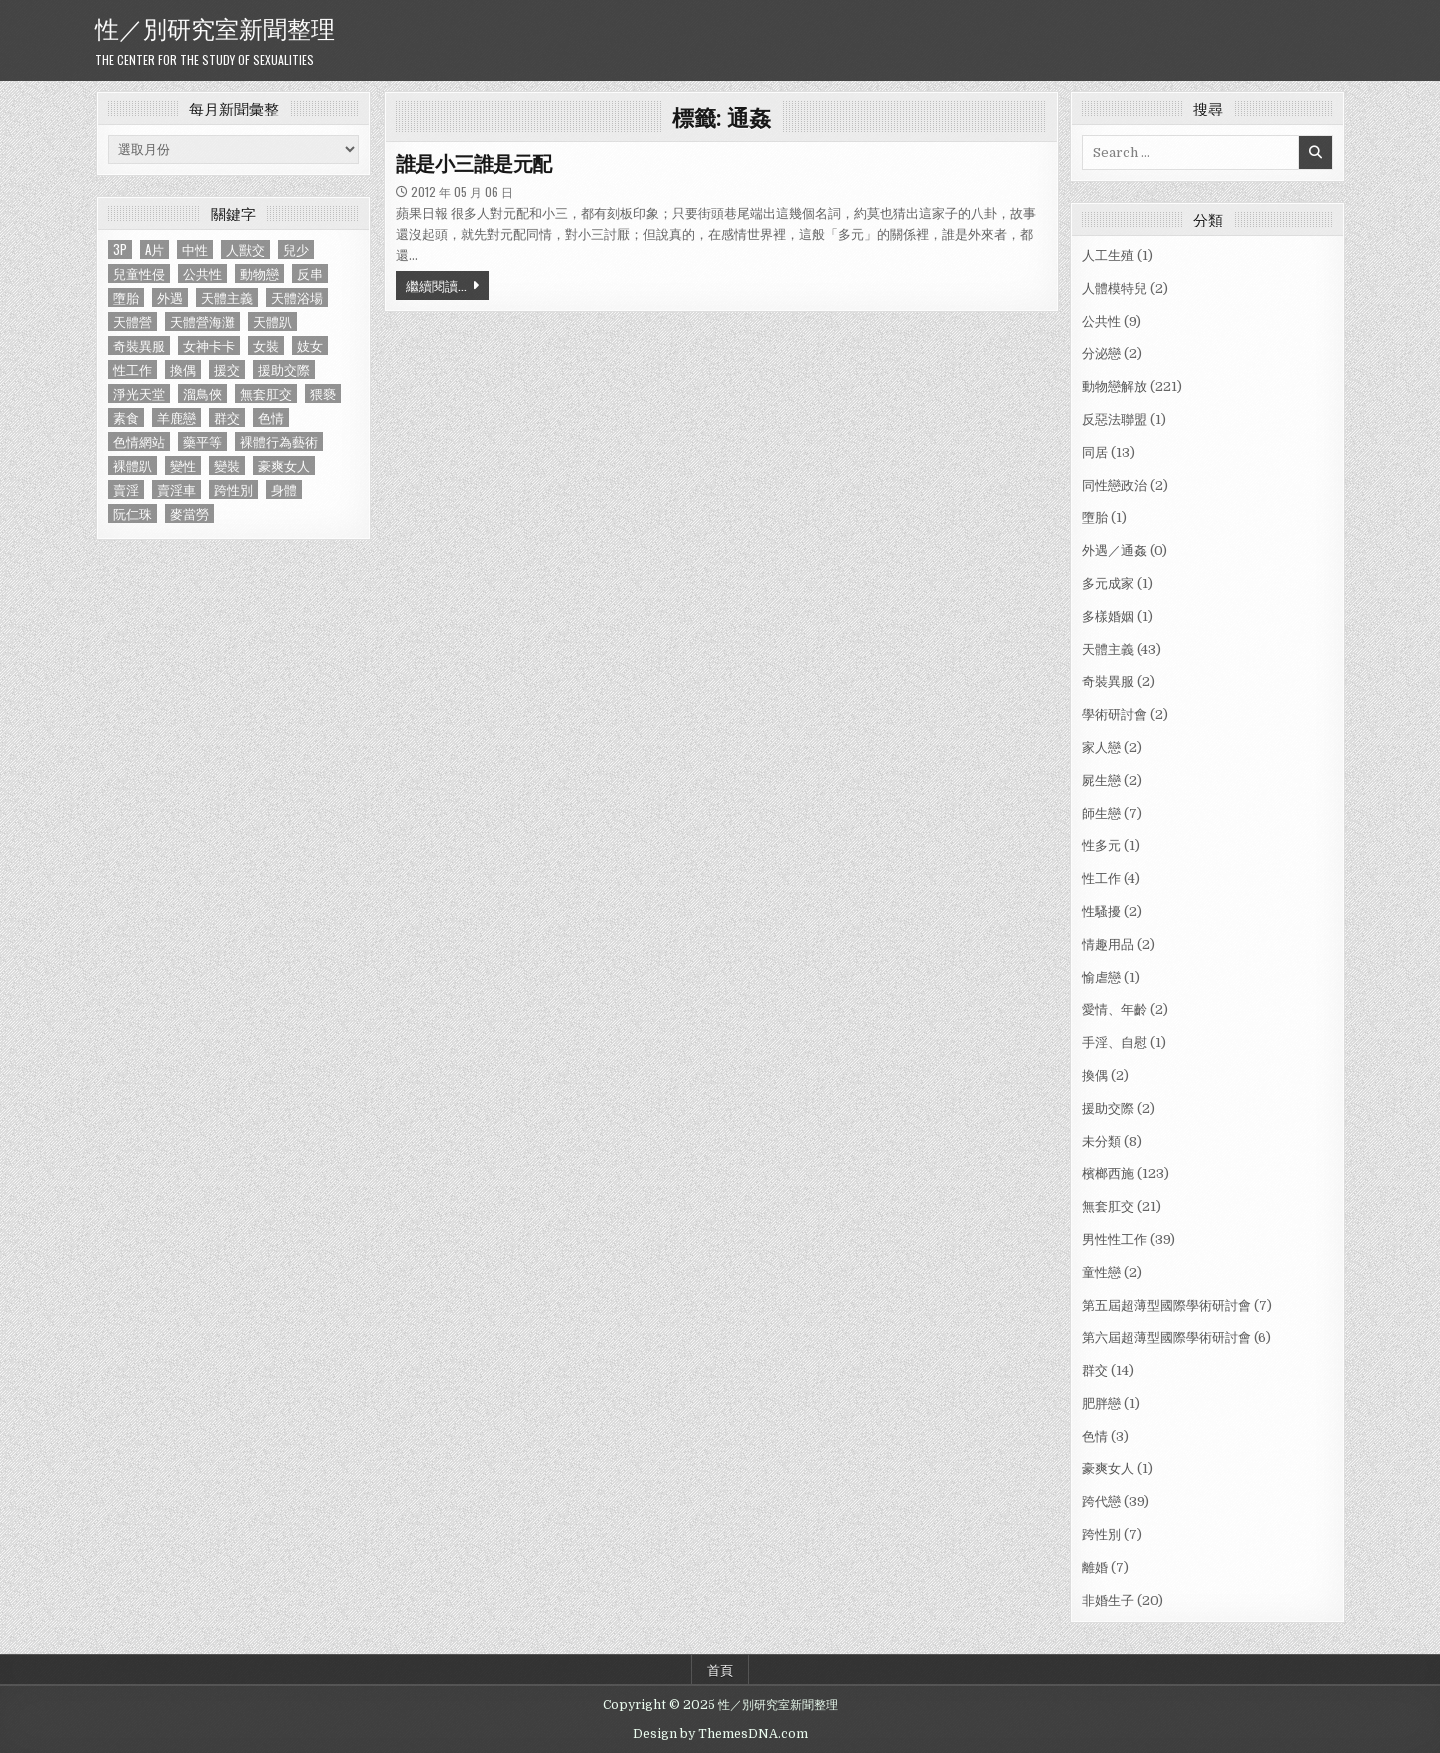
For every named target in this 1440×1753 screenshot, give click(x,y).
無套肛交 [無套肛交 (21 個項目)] (266, 393)
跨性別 (1101, 1534)
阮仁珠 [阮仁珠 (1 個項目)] (132, 513)
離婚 (1095, 1567)
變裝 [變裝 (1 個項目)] (227, 465)
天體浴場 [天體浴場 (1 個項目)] (297, 297)
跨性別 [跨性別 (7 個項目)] (233, 489)
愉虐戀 (1101, 977)
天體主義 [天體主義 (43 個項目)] (227, 297)
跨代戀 (1101, 1501)
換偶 (1095, 1075)
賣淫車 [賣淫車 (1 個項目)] (176, 489)
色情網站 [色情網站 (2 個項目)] (139, 441)
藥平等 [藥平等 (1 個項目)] (202, 441)
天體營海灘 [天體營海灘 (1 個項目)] (202, 321)
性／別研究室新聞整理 (215, 27)
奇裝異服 (1108, 681)
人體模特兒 (1114, 288)
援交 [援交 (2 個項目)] (227, 369)
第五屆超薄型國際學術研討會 (1166, 1305)
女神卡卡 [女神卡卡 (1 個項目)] (209, 345)
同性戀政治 (1114, 485)
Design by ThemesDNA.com (720, 1734)
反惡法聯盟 (1114, 419)
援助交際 (1108, 1108)
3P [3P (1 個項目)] (120, 249)
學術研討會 (1114, 714)
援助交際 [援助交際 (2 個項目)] (284, 369)
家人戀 (1101, 747)
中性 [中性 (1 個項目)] (195, 249)
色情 (1095, 1436)
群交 (1095, 1370)
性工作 (1101, 878)
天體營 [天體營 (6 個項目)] (132, 321)
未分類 (1101, 1141)
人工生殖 (1108, 255)
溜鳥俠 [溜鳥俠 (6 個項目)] (202, 393)
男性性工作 (1114, 1239)
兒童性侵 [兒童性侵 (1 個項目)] (139, 273)
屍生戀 (1101, 780)
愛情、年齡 (1114, 1009)
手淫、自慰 (1114, 1042)
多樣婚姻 (1108, 616)
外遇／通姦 (1114, 550)
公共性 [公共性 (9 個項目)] (202, 273)
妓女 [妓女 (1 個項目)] (310, 345)
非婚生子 (1108, 1600)
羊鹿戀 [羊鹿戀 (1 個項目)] (176, 417)
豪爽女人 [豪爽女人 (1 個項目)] (284, 465)
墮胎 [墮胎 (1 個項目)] (126, 297)
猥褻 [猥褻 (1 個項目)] (323, 393)
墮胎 (1095, 517)
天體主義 (1108, 649)
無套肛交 (1108, 1206)
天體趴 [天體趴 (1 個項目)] (272, 321)
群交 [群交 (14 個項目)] (227, 417)
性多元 (1101, 845)
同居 (1095, 452)
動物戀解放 (1114, 386)
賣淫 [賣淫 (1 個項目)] (126, 489)
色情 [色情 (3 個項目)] (271, 417)
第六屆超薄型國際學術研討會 (1166, 1337)
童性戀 (1101, 1272)
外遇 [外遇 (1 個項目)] (170, 297)
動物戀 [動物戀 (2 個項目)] (259, 273)
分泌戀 (1101, 353)
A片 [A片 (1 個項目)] (154, 249)
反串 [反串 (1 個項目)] (310, 273)
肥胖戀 (1101, 1403)
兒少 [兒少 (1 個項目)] (296, 249)
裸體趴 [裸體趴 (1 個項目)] (132, 465)
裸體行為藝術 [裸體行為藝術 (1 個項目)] (279, 441)
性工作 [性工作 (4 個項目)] (132, 369)
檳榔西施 (1108, 1173)
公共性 (1101, 321)
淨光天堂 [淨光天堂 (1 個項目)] (139, 393)
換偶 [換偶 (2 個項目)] (183, 369)
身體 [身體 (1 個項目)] (284, 489)
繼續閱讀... (436, 285)
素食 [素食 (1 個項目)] (126, 417)
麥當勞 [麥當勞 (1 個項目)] (189, 513)
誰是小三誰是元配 (474, 164)
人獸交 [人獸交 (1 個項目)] (245, 249)
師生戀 (1101, 813)
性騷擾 (1101, 911)
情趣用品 (1108, 944)
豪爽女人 (1108, 1468)
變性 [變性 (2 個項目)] (183, 465)
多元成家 (1108, 583)
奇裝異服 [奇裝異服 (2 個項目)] (139, 345)
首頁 (720, 1669)
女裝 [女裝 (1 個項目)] (266, 345)
